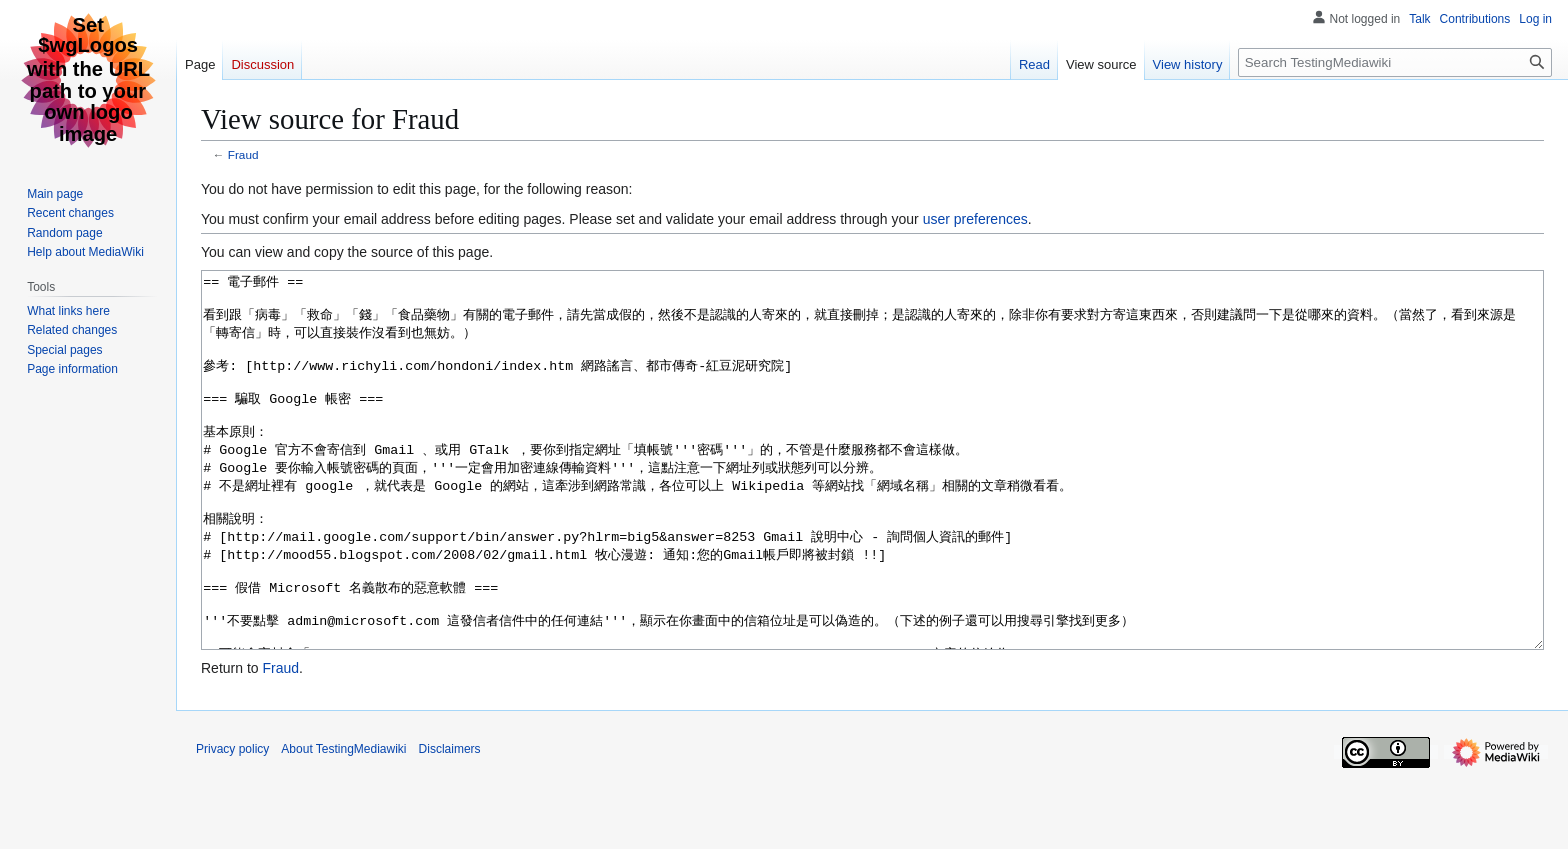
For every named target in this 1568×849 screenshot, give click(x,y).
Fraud (243, 154)
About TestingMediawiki (343, 824)
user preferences (975, 219)
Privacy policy (232, 824)
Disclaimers (450, 824)
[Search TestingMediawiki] (1395, 62)
